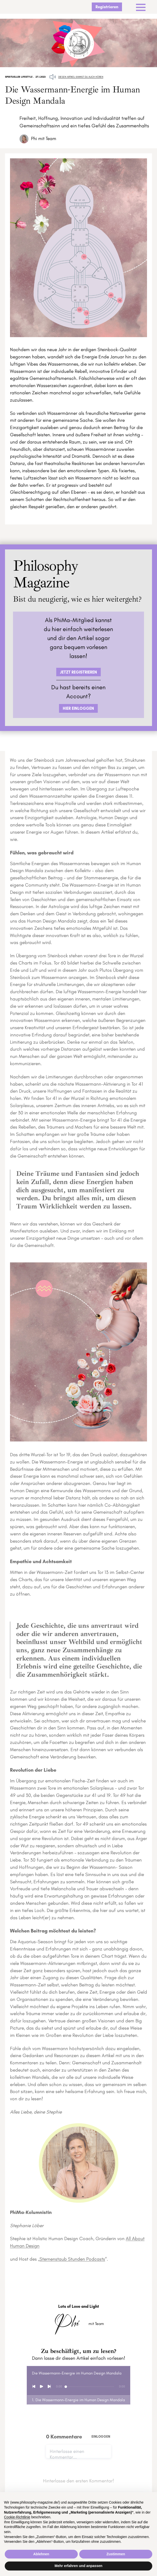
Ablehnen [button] (41, 2554)
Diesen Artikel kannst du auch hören (80, 77)
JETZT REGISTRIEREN (78, 672)
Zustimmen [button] (115, 2554)
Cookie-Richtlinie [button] (17, 2517)
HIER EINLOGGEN (78, 708)
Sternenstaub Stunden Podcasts (72, 2262)
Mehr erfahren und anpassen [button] (78, 2566)
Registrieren (107, 6)
